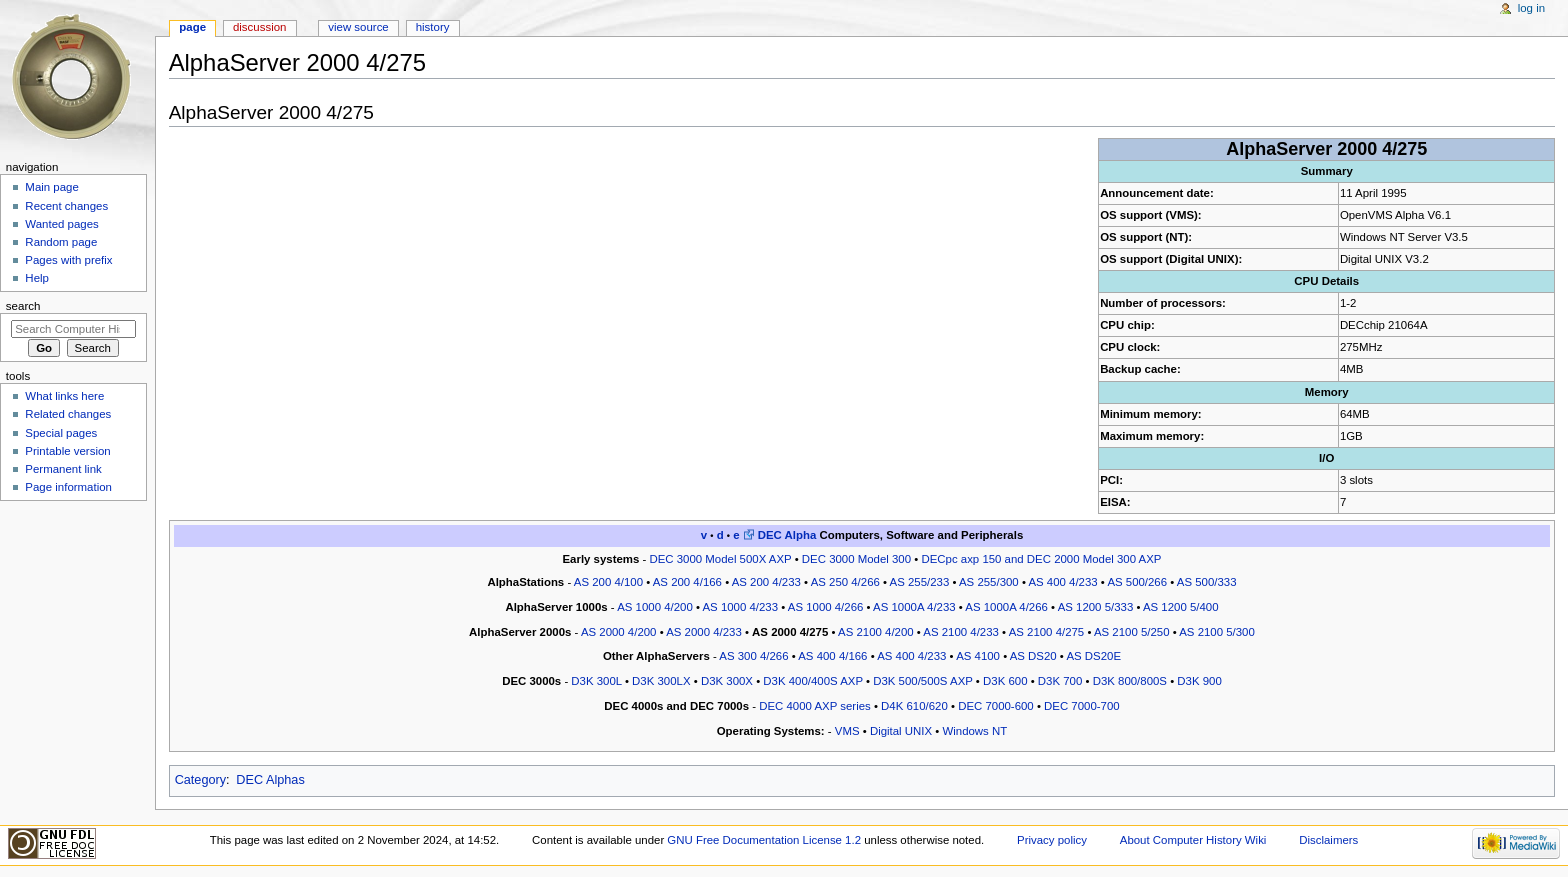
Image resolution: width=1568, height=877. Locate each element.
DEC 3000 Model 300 (856, 559)
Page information (68, 487)
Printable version (67, 451)
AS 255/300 (989, 582)
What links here (64, 396)
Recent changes (66, 206)
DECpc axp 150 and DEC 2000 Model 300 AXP (1041, 559)
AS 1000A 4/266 (1006, 607)
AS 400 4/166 (832, 656)
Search (23, 306)
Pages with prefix (68, 260)
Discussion (259, 27)
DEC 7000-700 (1082, 706)
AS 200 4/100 (608, 582)
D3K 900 (1199, 681)
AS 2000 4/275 (790, 632)
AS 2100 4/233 (961, 632)
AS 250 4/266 (845, 582)
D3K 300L (596, 681)
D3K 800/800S (1130, 681)
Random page (61, 242)
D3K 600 (1005, 681)
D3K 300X (727, 681)
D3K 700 (1060, 681)
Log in (1531, 8)
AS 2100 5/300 (1217, 632)
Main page (52, 187)
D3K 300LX (661, 681)
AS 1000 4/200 (655, 607)
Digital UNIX (901, 731)
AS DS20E (1093, 656)
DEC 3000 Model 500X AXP (720, 559)
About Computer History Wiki (1193, 840)
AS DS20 (1033, 656)
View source (358, 27)
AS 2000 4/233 (704, 632)
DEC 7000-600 (996, 706)
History (433, 27)
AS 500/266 (1137, 582)
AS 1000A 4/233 (914, 607)
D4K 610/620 (914, 706)
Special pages (61, 433)
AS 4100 (978, 656)
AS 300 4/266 (753, 656)
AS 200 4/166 (687, 582)
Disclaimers (1328, 840)
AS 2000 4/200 (619, 632)
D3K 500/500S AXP (923, 681)
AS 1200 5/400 (1181, 607)
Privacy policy (1052, 840)
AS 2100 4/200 (876, 632)
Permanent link (63, 469)
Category (200, 780)
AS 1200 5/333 (1096, 607)
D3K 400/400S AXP (813, 681)
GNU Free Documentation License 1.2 (764, 840)
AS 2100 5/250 (1132, 632)
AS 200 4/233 (766, 582)
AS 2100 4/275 (1047, 632)
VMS (847, 731)
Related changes (68, 414)
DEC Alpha (787, 535)
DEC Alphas (270, 780)
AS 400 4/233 (1062, 582)
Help (37, 278)
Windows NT (974, 731)
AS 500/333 (1207, 582)
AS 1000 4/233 (740, 607)
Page (192, 27)
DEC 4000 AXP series (815, 706)
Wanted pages (61, 224)
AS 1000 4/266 (826, 607)
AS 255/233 (920, 582)
